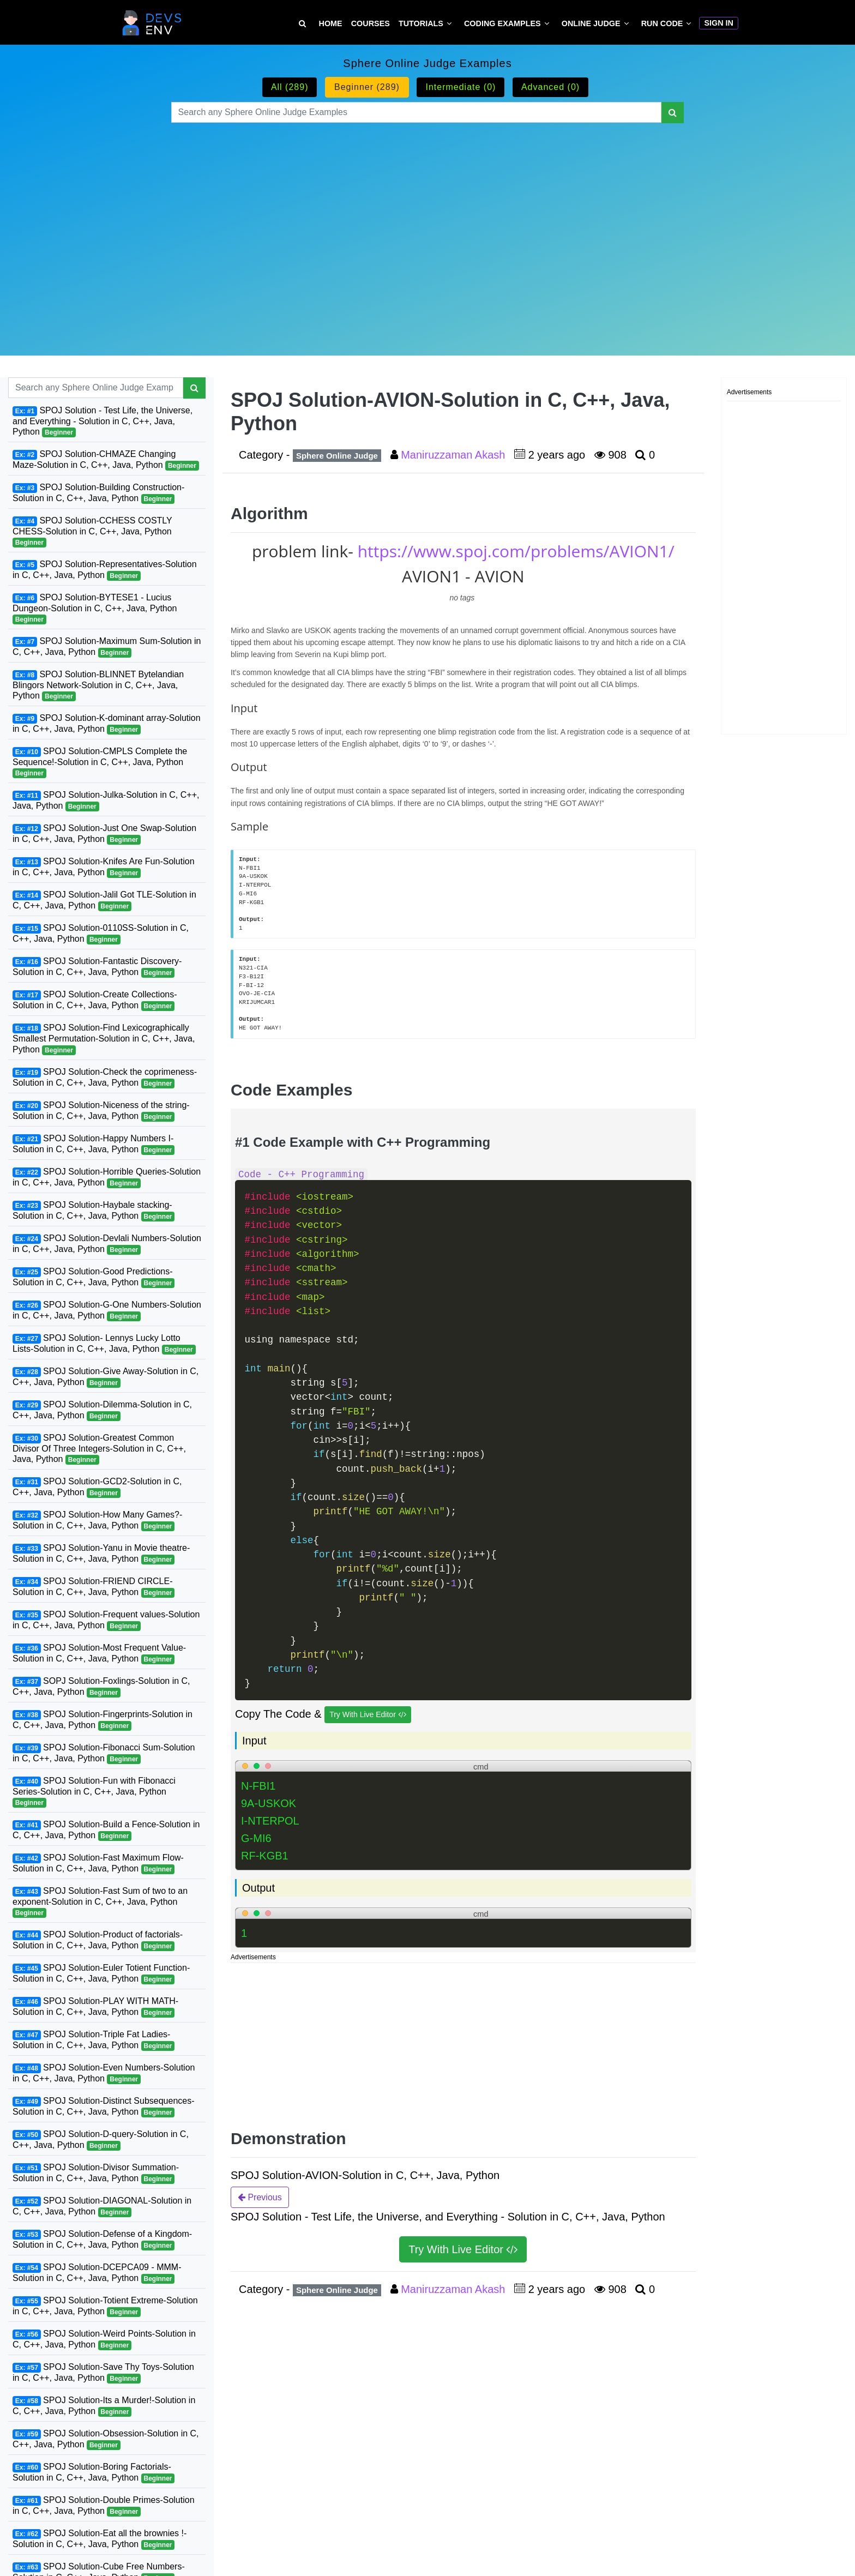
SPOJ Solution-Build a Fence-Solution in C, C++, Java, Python (106, 1830)
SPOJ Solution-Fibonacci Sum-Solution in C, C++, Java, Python (104, 1753)
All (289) (290, 87)
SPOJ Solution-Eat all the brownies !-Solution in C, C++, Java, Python (99, 2539)
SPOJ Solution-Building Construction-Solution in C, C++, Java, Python (98, 493)
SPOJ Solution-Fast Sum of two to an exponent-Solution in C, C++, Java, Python (100, 1902)
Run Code (662, 23)
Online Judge (591, 23)
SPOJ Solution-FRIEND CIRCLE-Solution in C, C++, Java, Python (93, 1587)
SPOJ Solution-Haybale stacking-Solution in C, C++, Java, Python (93, 1210)
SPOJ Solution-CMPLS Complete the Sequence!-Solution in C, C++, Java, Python (100, 762)
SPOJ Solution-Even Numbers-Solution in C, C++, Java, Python (104, 2073)
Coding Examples (502, 23)
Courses (370, 23)
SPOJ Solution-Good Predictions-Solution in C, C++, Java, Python (93, 1277)
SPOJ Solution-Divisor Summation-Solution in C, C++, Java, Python (96, 2173)
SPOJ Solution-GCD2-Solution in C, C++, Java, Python (97, 1487)
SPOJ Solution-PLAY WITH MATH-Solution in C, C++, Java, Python (95, 2007)
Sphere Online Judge (337, 455)
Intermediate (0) (460, 87)
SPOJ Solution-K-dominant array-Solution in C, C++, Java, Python (107, 724)
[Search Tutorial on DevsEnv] (302, 24)
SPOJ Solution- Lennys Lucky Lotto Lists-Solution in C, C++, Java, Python (104, 1344)
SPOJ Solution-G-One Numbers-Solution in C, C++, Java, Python (107, 1310)
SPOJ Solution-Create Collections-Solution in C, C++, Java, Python (95, 1000)
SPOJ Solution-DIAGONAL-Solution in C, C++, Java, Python (102, 2206)
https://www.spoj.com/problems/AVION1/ (516, 551)
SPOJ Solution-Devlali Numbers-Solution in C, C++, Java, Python (107, 1244)
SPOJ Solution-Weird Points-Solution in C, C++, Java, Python (104, 2339)
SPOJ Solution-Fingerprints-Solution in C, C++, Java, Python (102, 1720)
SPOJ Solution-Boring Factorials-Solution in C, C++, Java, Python (93, 2472)
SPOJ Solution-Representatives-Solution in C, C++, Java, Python (105, 570)
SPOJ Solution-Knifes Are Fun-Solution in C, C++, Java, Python (104, 867)
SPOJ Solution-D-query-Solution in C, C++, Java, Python (101, 2140)
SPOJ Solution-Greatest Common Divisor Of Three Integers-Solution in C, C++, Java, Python (99, 1449)
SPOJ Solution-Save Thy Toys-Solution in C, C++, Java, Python (103, 2373)
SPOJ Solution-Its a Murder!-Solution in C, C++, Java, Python (104, 2406)
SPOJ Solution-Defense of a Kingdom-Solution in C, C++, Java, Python (102, 2239)
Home (330, 23)
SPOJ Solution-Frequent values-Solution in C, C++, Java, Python (106, 1620)
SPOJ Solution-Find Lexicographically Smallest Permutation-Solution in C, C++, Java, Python (104, 1039)
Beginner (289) (367, 87)
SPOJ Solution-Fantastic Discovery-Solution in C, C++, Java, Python (97, 967)
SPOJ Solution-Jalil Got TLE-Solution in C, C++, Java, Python (104, 900)
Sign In (718, 23)
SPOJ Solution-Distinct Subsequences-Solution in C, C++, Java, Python (104, 2106)
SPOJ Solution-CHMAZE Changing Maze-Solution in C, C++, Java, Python (106, 460)
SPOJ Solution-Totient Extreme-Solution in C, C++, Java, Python (105, 2306)
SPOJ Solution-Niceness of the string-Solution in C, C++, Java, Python (101, 1111)
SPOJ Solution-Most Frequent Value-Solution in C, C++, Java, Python (99, 1653)
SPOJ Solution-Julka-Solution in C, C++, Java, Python (106, 800)
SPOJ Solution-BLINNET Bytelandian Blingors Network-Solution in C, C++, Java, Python (98, 685)
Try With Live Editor (367, 1714)
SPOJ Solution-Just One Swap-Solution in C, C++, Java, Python (104, 834)
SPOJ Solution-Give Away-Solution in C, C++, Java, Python (105, 1377)
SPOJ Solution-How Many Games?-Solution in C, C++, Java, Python (97, 1520)
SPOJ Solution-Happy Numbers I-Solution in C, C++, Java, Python (93, 1144)
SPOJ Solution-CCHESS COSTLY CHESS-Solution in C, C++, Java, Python (92, 531)
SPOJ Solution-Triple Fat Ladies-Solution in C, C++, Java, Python (93, 2040)
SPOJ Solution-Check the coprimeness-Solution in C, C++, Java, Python (105, 1077)
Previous (260, 2197)
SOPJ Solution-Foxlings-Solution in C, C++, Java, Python (101, 1687)
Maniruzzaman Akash (454, 455)
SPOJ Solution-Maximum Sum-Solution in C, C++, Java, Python (107, 647)
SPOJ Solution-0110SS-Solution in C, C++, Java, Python (101, 933)
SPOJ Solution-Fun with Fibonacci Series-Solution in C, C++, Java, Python (94, 1792)
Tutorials (421, 23)
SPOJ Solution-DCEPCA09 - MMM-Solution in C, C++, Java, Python (97, 2273)
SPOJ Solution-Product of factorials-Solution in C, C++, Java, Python (98, 1940)
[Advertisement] (427, 225)
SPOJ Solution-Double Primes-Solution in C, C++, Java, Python (104, 2506)
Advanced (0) (550, 87)
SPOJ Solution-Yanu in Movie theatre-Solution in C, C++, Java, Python (101, 1553)
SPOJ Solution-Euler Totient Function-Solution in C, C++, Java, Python (101, 1973)
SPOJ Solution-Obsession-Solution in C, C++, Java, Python (106, 2439)
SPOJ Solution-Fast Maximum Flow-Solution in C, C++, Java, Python (98, 1863)
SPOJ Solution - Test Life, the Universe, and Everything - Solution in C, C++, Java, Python (102, 421)
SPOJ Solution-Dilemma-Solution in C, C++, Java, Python (102, 1410)
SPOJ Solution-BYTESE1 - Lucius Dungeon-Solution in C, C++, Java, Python (95, 608)
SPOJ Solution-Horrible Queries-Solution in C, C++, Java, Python (107, 1177)
